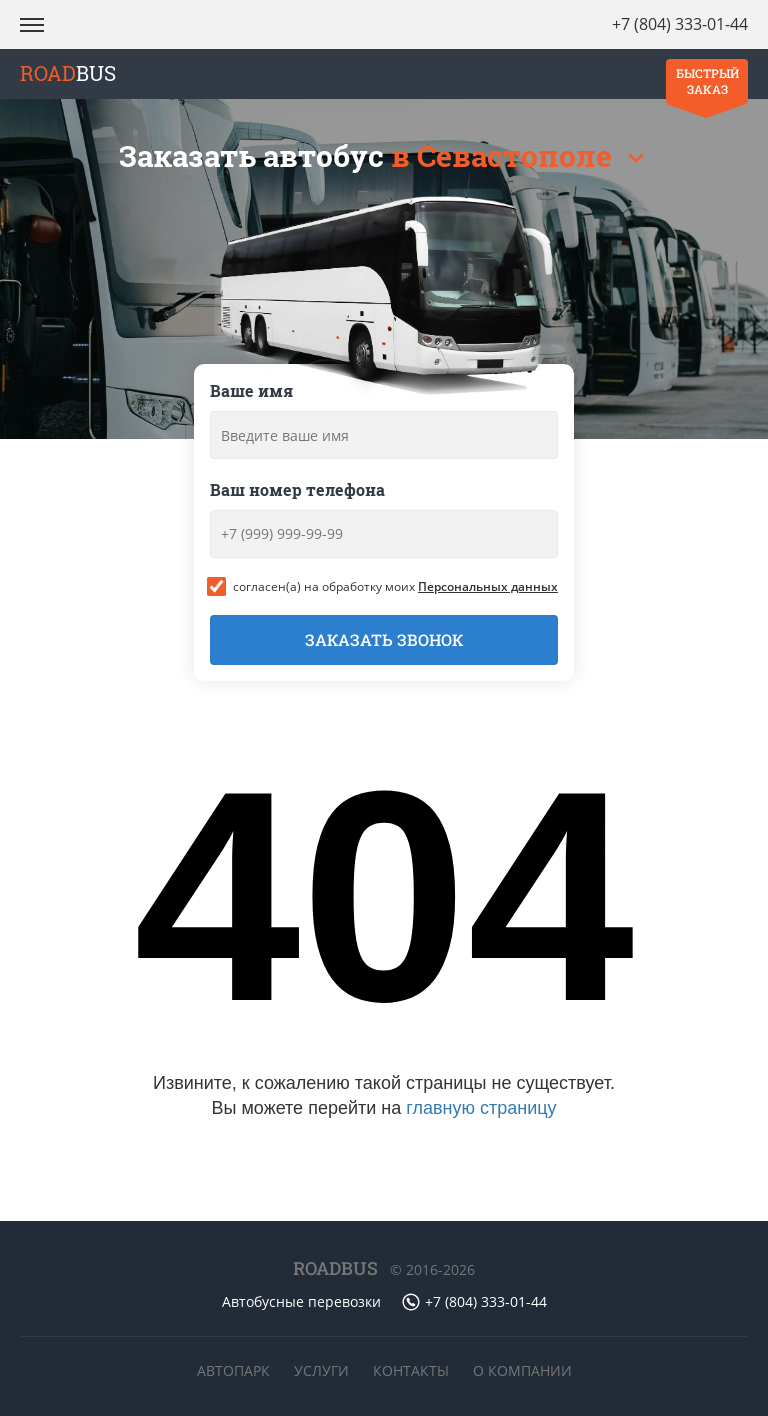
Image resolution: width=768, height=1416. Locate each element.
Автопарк (233, 1370)
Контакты (411, 1370)
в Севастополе (505, 155)
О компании (522, 1370)
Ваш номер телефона (297, 489)
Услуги (321, 1370)
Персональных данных (488, 586)
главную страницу (481, 1108)
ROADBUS (335, 1268)
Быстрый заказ (707, 81)
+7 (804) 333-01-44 (680, 24)
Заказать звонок (384, 639)
